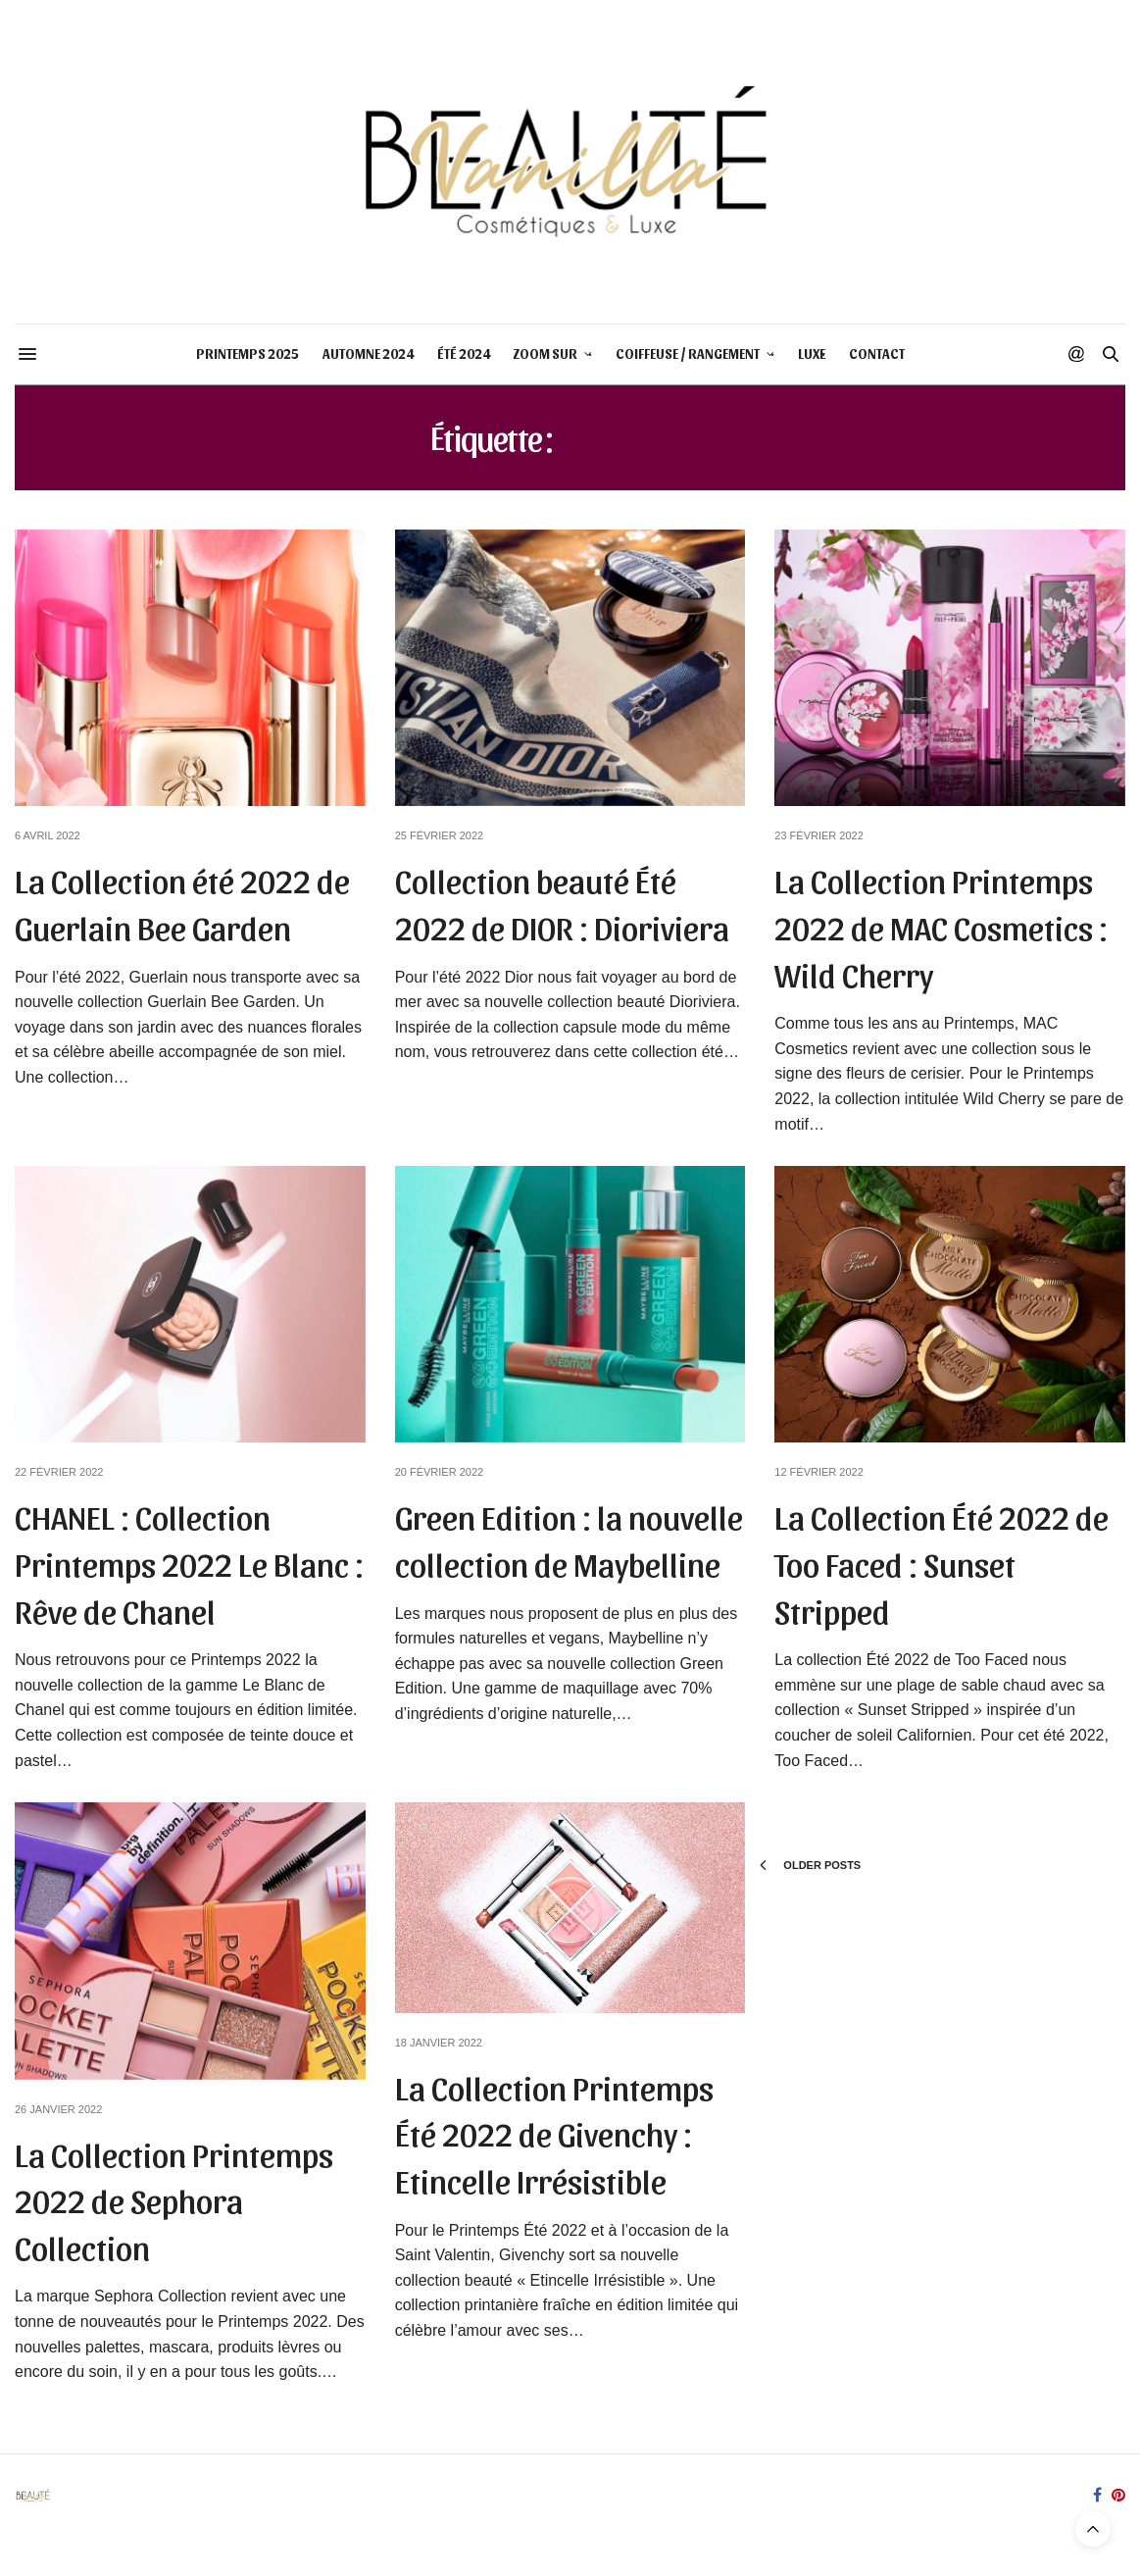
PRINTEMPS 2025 (247, 353)
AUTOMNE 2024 (368, 353)
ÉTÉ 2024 (463, 353)
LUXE (811, 353)
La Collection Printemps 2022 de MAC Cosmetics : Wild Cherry (941, 925)
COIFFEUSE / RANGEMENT (688, 353)
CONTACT (877, 353)
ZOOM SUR (545, 353)
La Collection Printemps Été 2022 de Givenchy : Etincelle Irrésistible (554, 2132)
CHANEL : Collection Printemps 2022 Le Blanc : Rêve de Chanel (189, 1562)
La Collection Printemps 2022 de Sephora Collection (174, 2199)
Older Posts (810, 1865)
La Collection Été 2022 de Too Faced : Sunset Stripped (941, 1562)
